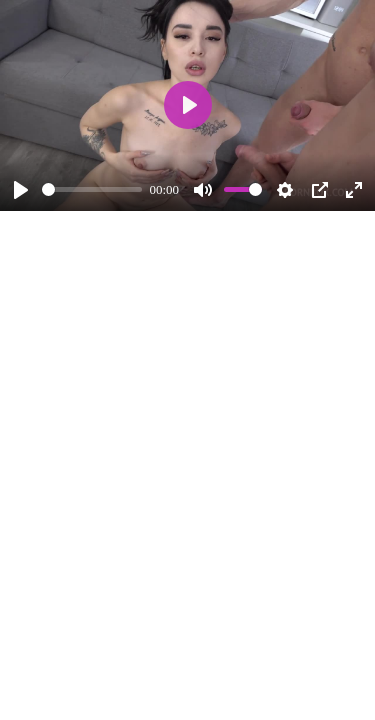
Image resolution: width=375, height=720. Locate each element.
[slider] (92, 189)
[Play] (21, 190)
